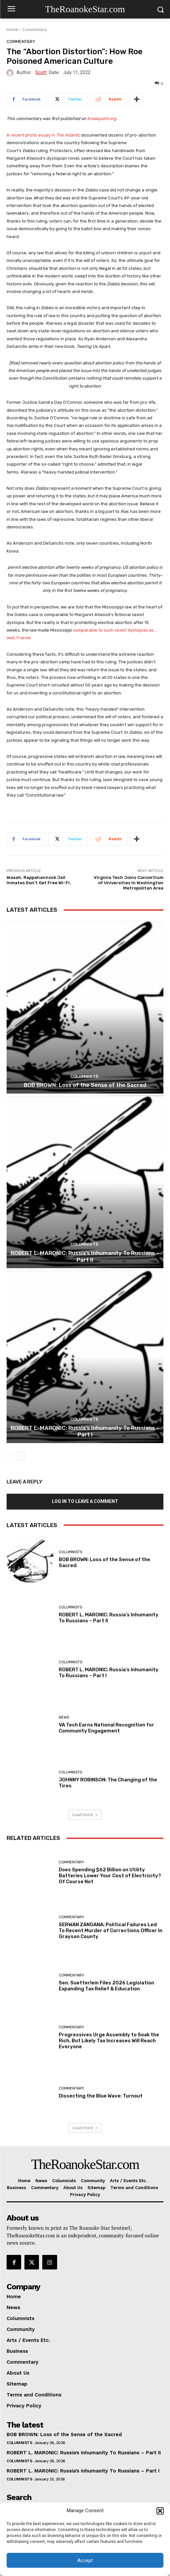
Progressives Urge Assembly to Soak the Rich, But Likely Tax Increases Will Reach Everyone (109, 2041)
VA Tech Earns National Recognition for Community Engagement (106, 1728)
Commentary (34, 29)
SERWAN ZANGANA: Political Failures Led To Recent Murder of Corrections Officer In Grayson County (110, 1930)
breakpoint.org (101, 118)
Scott (41, 72)
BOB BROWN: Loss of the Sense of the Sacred (85, 1085)
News (64, 1717)
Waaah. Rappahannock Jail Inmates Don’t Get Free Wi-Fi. (39, 880)
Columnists (84, 1076)
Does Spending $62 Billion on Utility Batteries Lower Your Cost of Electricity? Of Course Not (110, 1876)
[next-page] (21, 1456)
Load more (85, 1814)
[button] (160, 2511)
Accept (85, 2560)
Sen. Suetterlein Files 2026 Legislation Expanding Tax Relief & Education (106, 1986)
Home (12, 29)
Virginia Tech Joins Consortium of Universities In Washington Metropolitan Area (128, 882)
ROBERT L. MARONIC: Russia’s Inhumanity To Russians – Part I (85, 1431)
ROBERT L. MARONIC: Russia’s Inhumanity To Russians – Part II (85, 1256)
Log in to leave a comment (85, 1501)
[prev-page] (11, 1456)
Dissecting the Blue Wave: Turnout (101, 2096)
